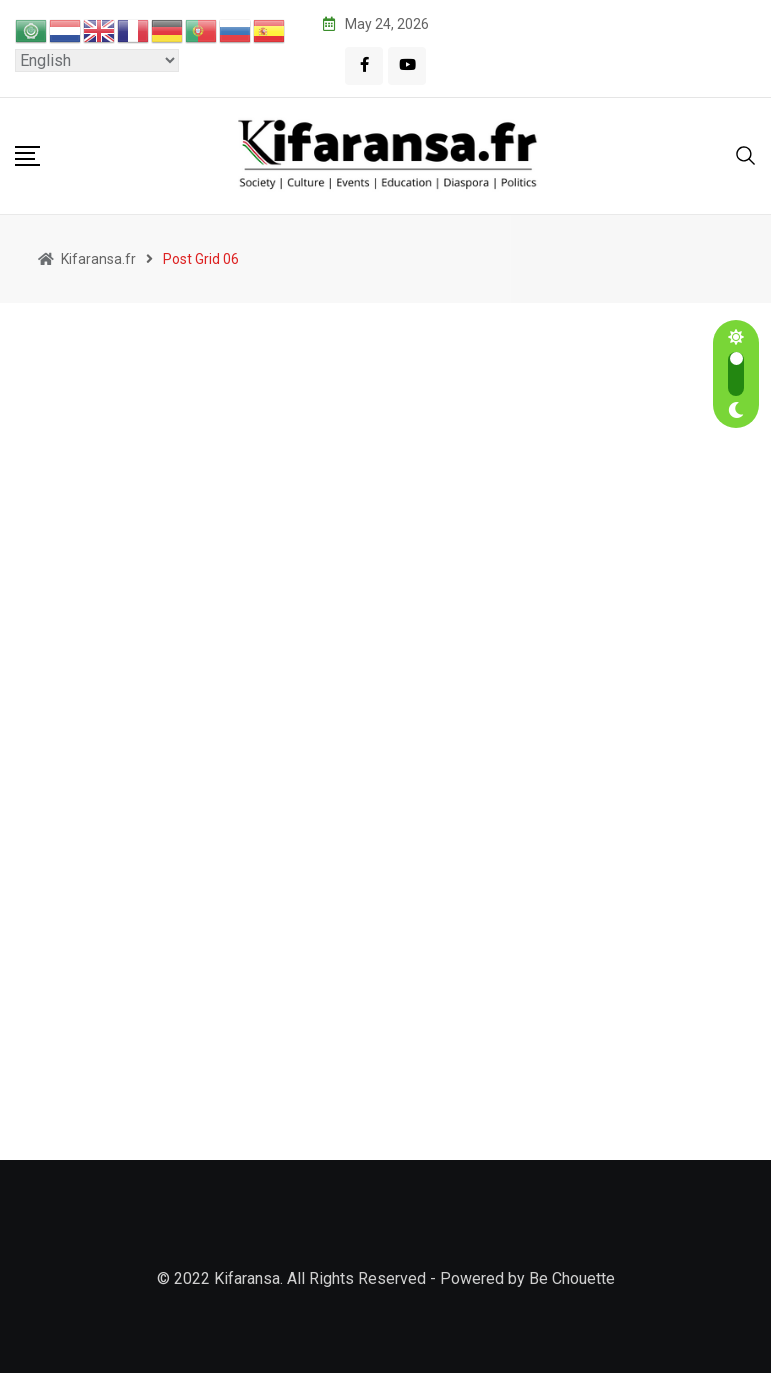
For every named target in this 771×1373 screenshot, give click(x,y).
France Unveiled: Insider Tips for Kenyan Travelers (684, 522)
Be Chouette (572, 1278)
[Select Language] (97, 60)
